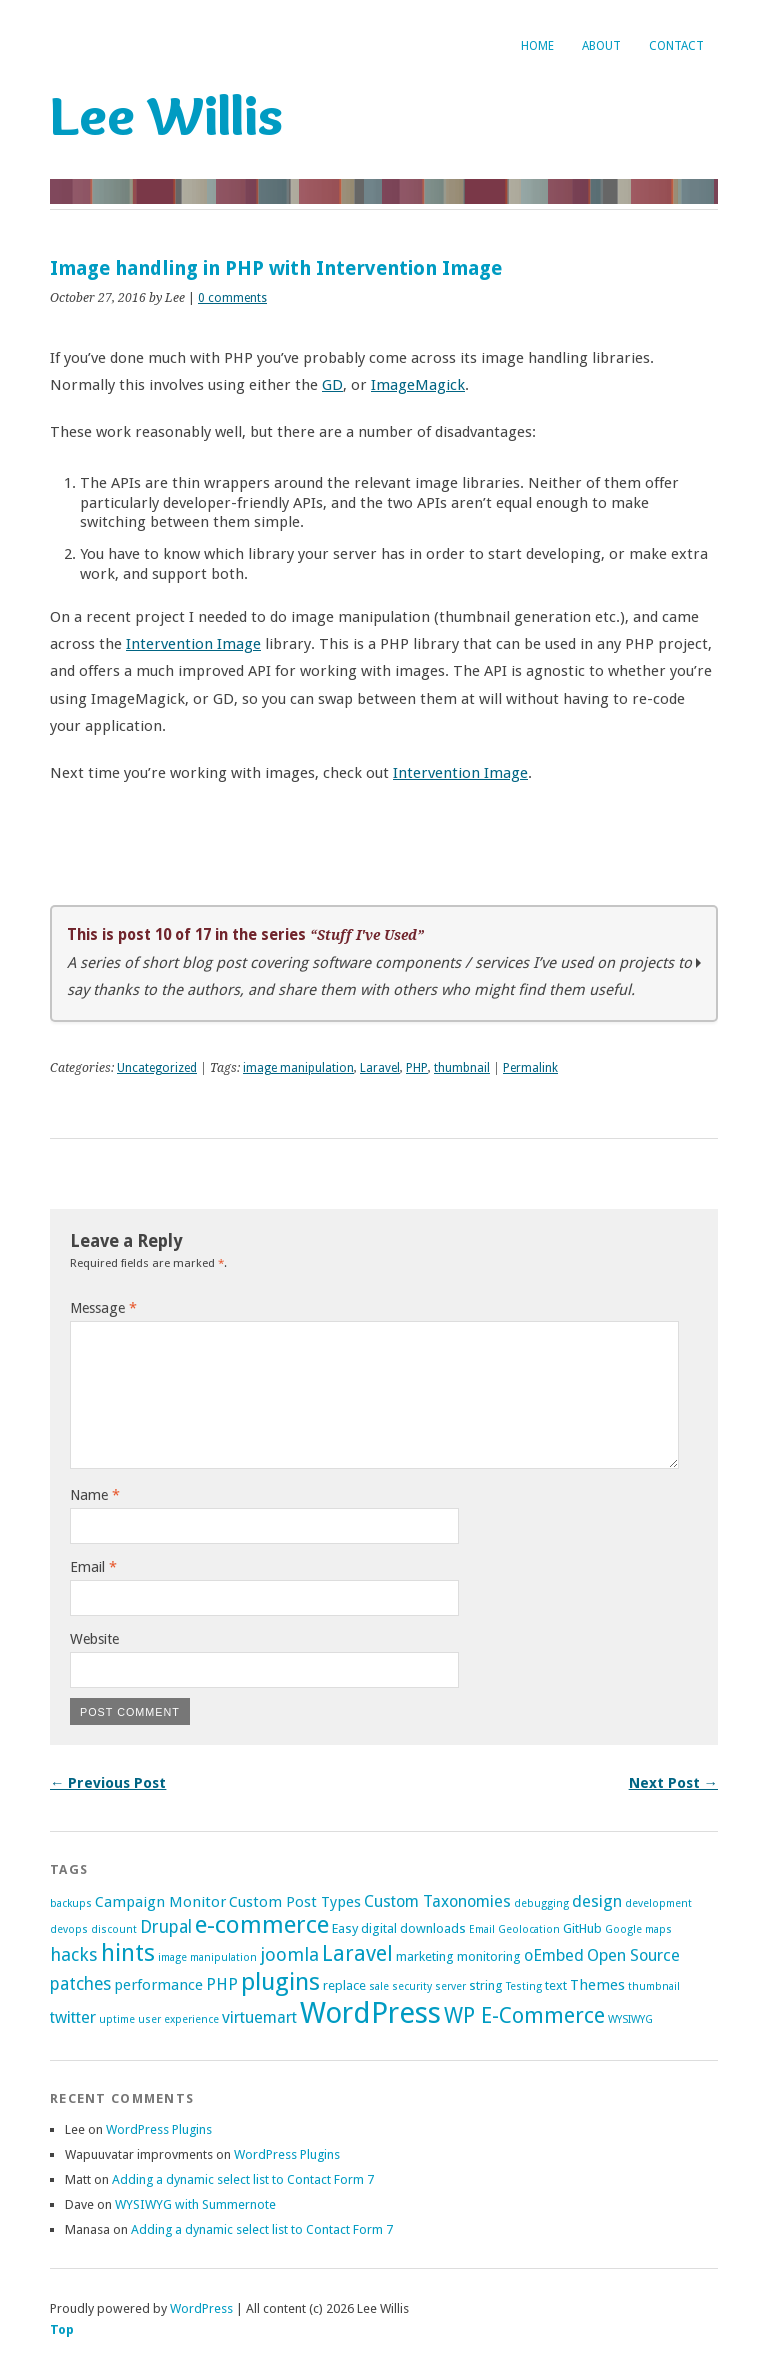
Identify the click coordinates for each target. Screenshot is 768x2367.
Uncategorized (157, 1068)
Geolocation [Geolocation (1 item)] (529, 1929)
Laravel (380, 1068)
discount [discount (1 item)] (114, 1929)
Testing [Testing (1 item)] (524, 1986)
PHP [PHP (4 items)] (222, 1984)
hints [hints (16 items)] (128, 1953)
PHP (417, 1068)
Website (94, 1639)
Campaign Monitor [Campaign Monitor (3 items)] (160, 1902)
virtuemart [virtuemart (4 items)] (259, 2017)
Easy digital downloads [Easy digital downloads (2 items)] (399, 1928)
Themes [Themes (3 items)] (597, 1985)
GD (332, 385)
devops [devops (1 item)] (69, 1929)
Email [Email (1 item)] (482, 1929)
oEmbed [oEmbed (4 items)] (554, 1955)
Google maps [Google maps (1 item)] (638, 1929)
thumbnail (462, 1068)
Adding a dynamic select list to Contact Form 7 (243, 2179)
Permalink (530, 1068)
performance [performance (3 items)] (158, 1985)
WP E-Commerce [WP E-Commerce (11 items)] (524, 2015)
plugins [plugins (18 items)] (280, 1981)
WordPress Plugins (159, 2129)
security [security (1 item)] (412, 1986)
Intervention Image (193, 644)
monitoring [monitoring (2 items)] (489, 1956)
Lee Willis (166, 115)
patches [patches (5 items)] (80, 1984)
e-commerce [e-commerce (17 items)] (262, 1925)
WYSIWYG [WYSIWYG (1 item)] (630, 2019)
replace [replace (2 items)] (344, 1985)
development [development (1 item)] (658, 1903)
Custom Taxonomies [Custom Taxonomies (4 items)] (437, 1901)
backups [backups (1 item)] (71, 1903)
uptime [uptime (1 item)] (117, 2019)
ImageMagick (418, 385)
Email (93, 1567)
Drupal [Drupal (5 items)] (166, 1927)
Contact (676, 46)
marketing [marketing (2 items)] (425, 1956)
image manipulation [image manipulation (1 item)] (207, 1957)
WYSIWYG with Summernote (195, 2204)
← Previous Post (108, 1783)
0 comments (232, 298)
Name (95, 1495)
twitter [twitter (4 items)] (73, 2017)
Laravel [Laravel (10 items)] (357, 1953)
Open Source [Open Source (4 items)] (633, 1955)
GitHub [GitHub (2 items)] (582, 1928)
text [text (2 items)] (556, 1985)
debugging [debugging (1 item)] (541, 1903)
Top (62, 2329)
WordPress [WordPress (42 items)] (370, 2013)
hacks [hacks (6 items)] (74, 1954)
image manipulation (298, 1068)
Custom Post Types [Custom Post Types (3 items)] (295, 1902)
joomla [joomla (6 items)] (289, 1954)
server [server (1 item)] (450, 1986)
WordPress (201, 2308)
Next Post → (673, 1783)
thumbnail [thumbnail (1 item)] (654, 1986)
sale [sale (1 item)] (379, 1986)
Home (537, 46)
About (601, 46)
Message (103, 1308)
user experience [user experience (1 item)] (178, 2019)
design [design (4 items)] (597, 1901)
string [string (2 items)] (486, 1985)
